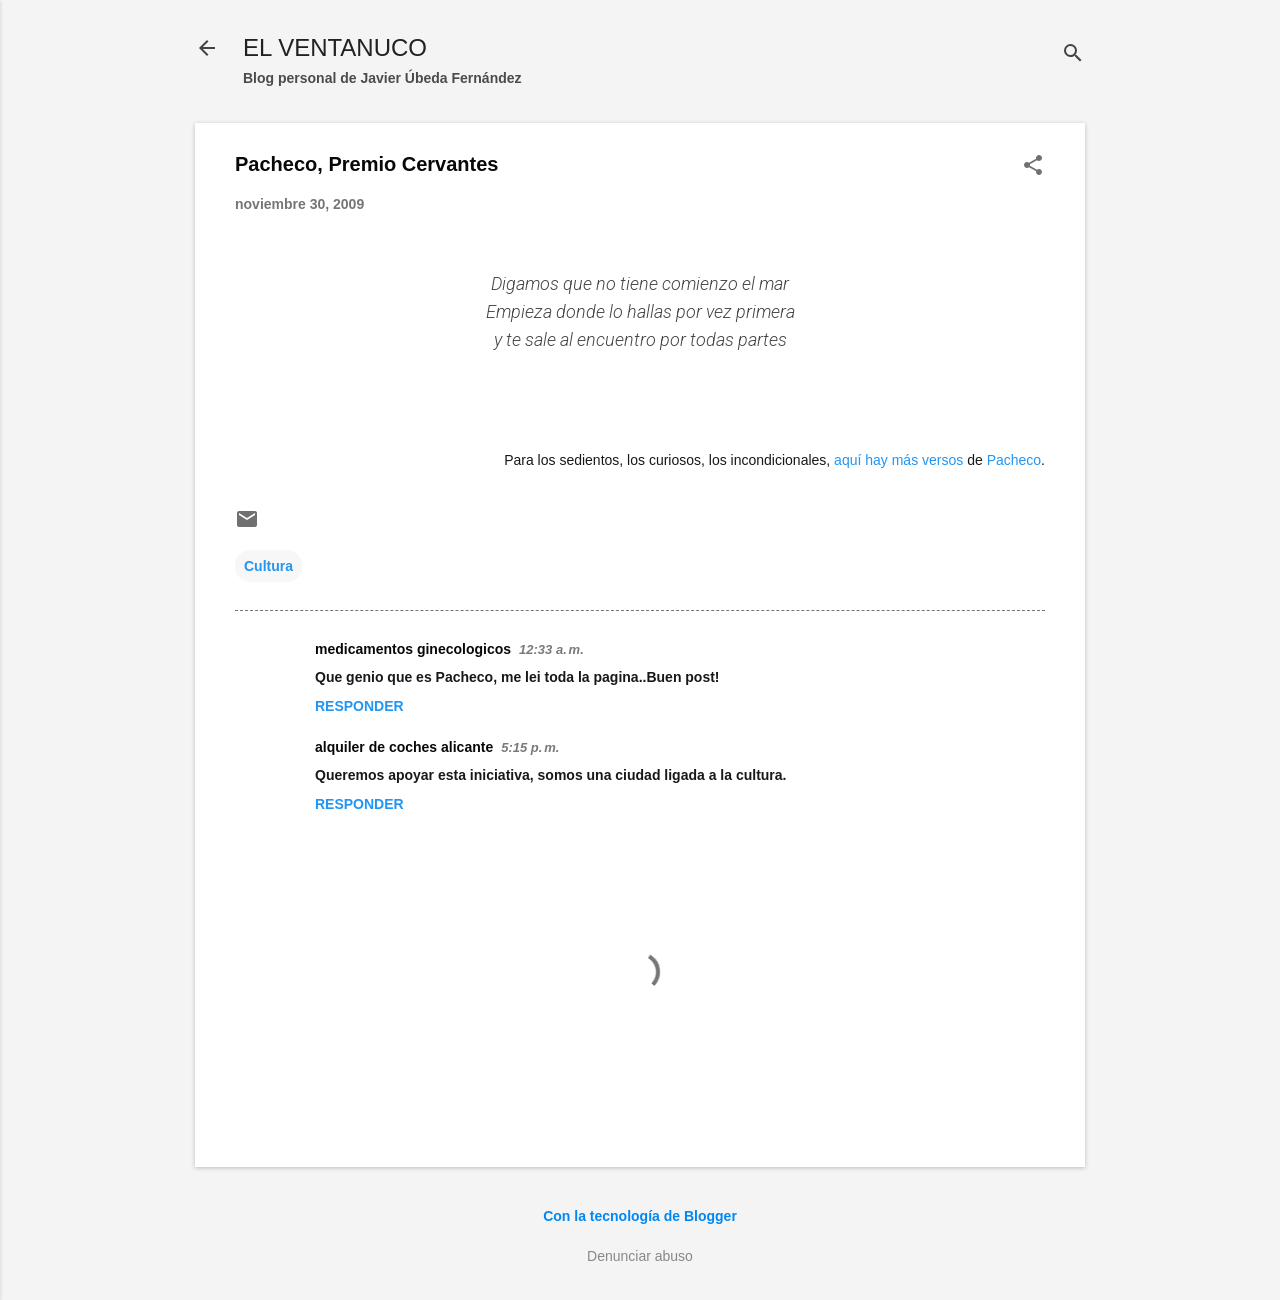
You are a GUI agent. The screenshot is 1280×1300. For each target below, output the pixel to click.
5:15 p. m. (530, 747)
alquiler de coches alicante (404, 747)
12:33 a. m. (551, 649)
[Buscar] (1073, 54)
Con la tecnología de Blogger (640, 1216)
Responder (359, 706)
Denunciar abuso (640, 1256)
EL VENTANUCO (335, 47)
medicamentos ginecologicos (413, 649)
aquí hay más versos (898, 460)
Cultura (268, 566)
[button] (1033, 166)
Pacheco (1014, 460)
